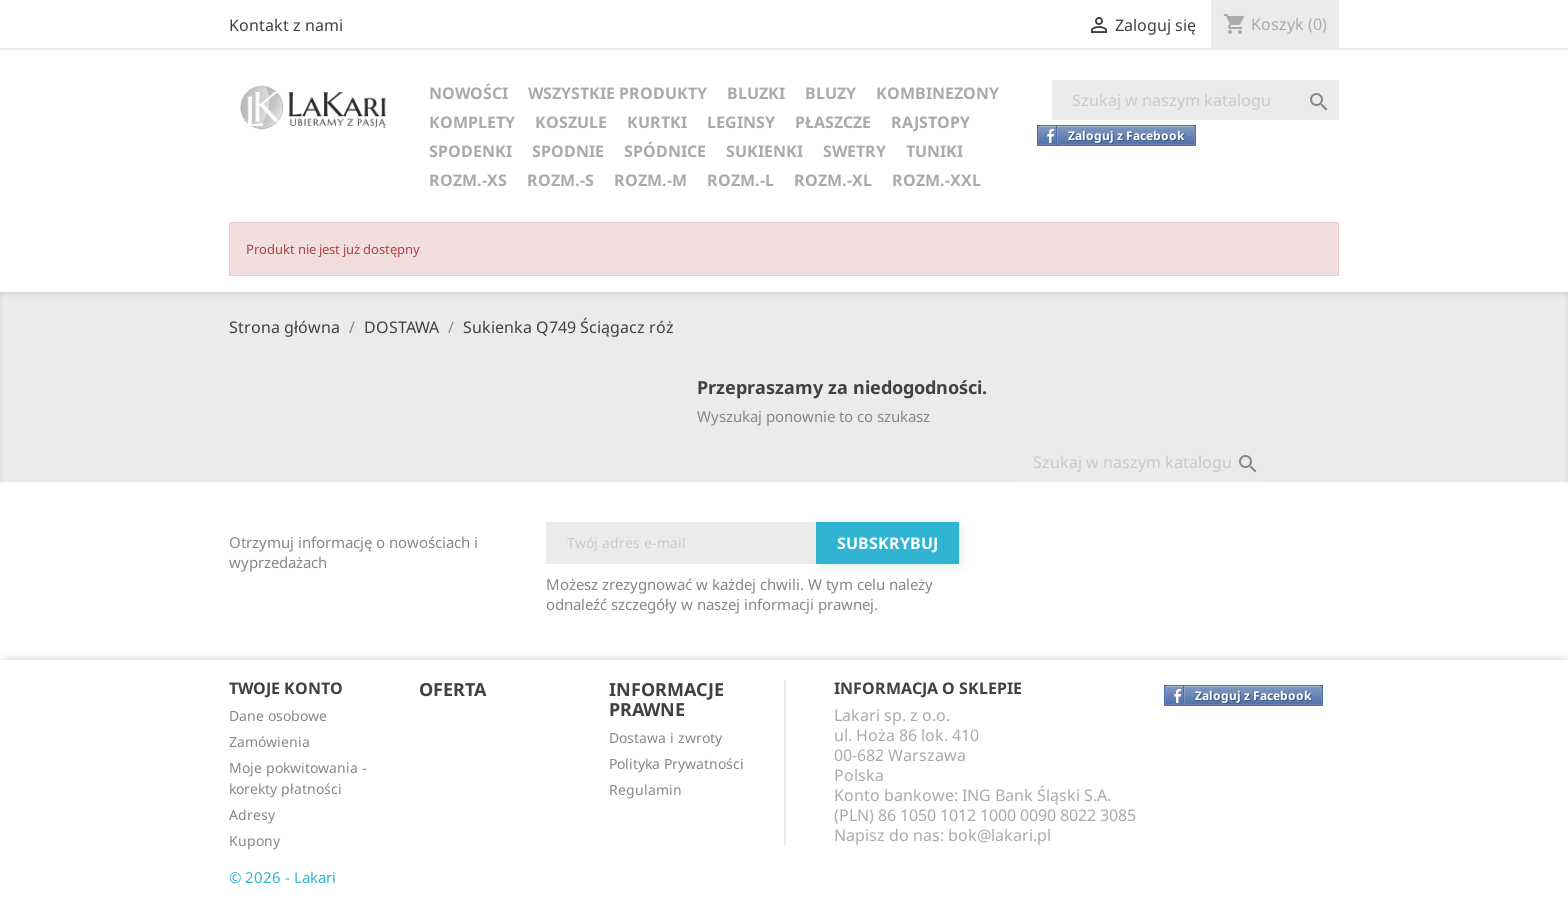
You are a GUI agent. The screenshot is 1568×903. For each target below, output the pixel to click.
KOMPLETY (472, 122)
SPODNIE (568, 151)
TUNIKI (934, 151)
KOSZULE (571, 122)
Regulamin (645, 789)
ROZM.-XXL (936, 180)
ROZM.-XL (833, 180)
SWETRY (854, 151)
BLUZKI (756, 93)
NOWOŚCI (468, 93)
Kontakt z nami (286, 25)
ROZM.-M (650, 180)
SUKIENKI (764, 151)
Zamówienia (269, 741)
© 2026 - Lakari (282, 877)
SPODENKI (470, 151)
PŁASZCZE (833, 122)
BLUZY (830, 93)
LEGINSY (741, 122)
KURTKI (657, 122)
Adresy (252, 814)
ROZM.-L (740, 180)
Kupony (254, 840)
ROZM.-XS (468, 180)
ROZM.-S (560, 180)
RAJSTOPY (930, 122)
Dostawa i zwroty (665, 737)
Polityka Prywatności (676, 763)
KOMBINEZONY (937, 93)
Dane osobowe (278, 715)
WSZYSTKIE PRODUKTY (617, 93)
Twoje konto (286, 688)
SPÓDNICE (665, 151)
